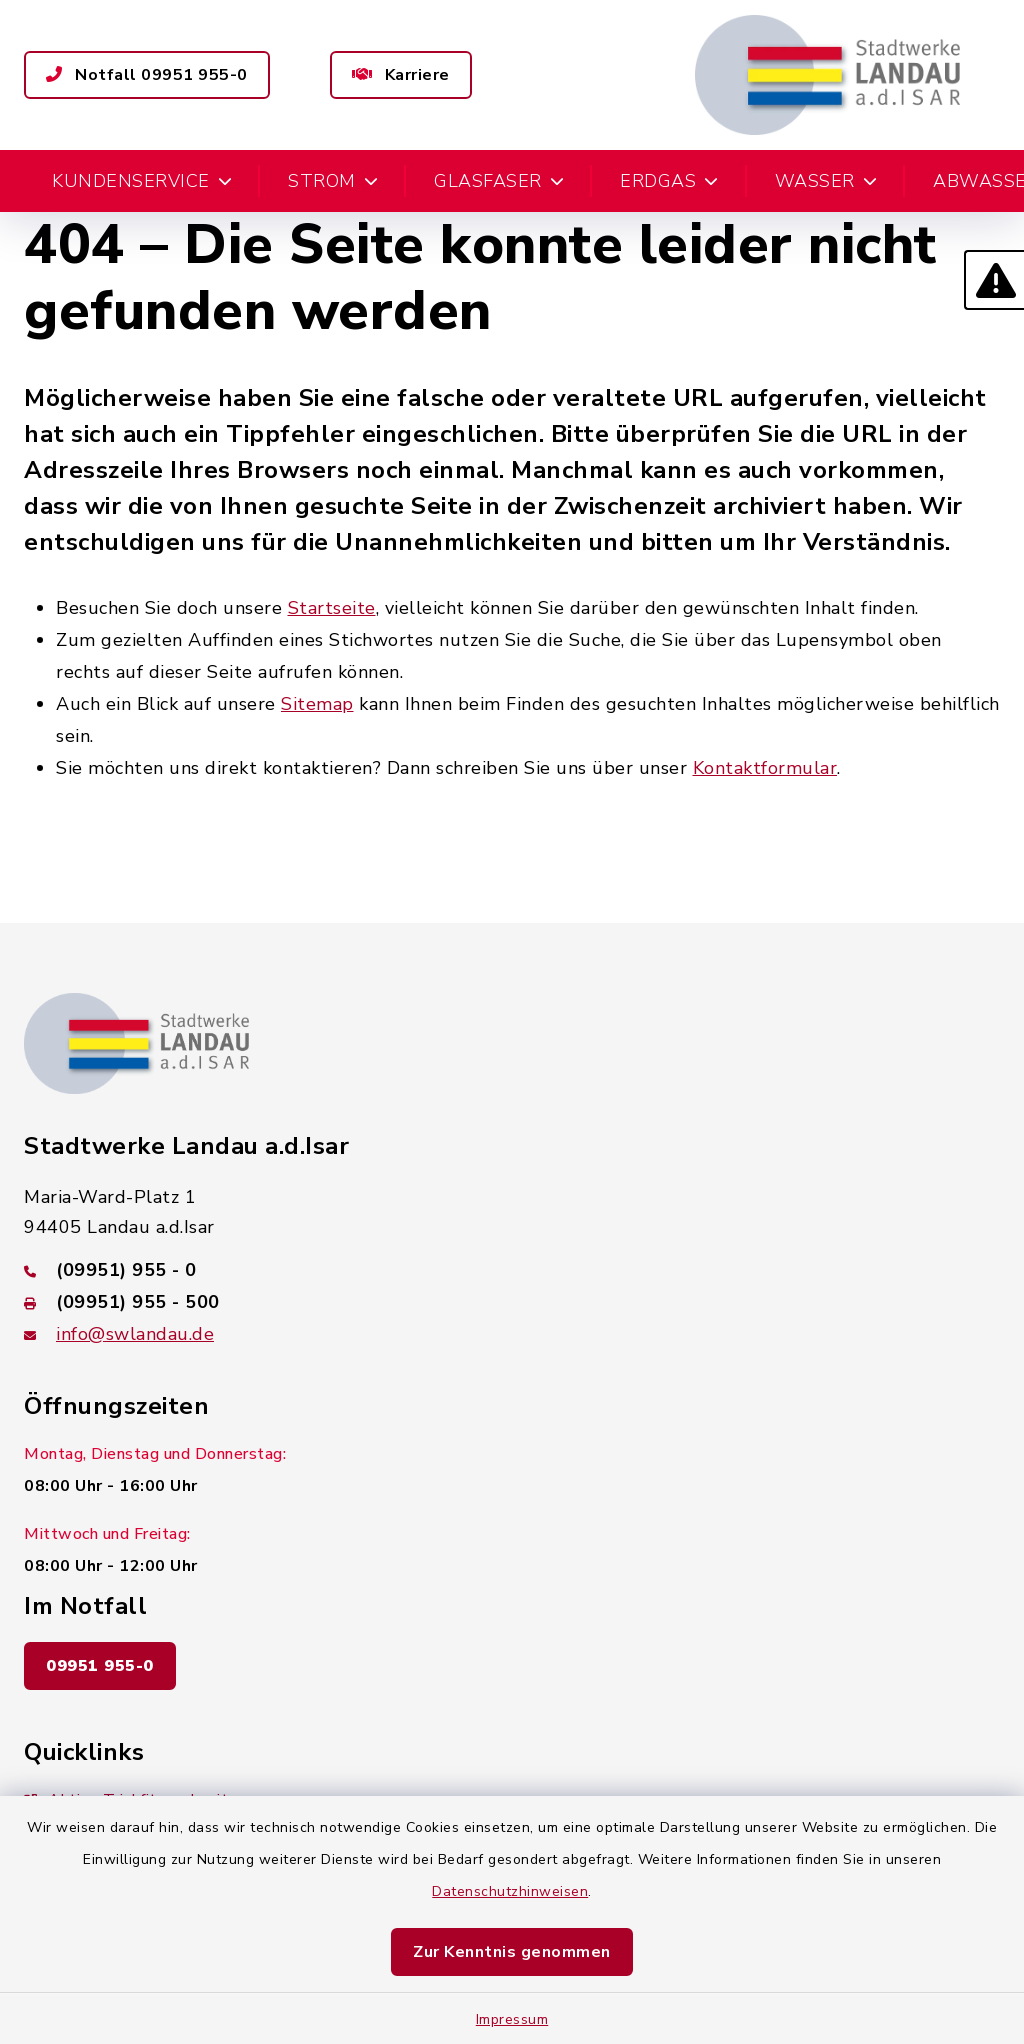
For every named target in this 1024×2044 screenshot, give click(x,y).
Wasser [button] (826, 181)
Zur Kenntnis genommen (512, 1952)
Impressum (512, 2019)
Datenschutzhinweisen (510, 1891)
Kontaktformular (765, 768)
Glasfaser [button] (499, 181)
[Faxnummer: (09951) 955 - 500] (512, 1302)
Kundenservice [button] (142, 181)
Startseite (332, 608)
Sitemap (317, 704)
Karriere (401, 75)
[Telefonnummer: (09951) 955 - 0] (512, 1270)
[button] (994, 280)
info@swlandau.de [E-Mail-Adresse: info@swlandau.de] (135, 1334)
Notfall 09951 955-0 (147, 75)
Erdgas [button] (669, 181)
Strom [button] (333, 181)
